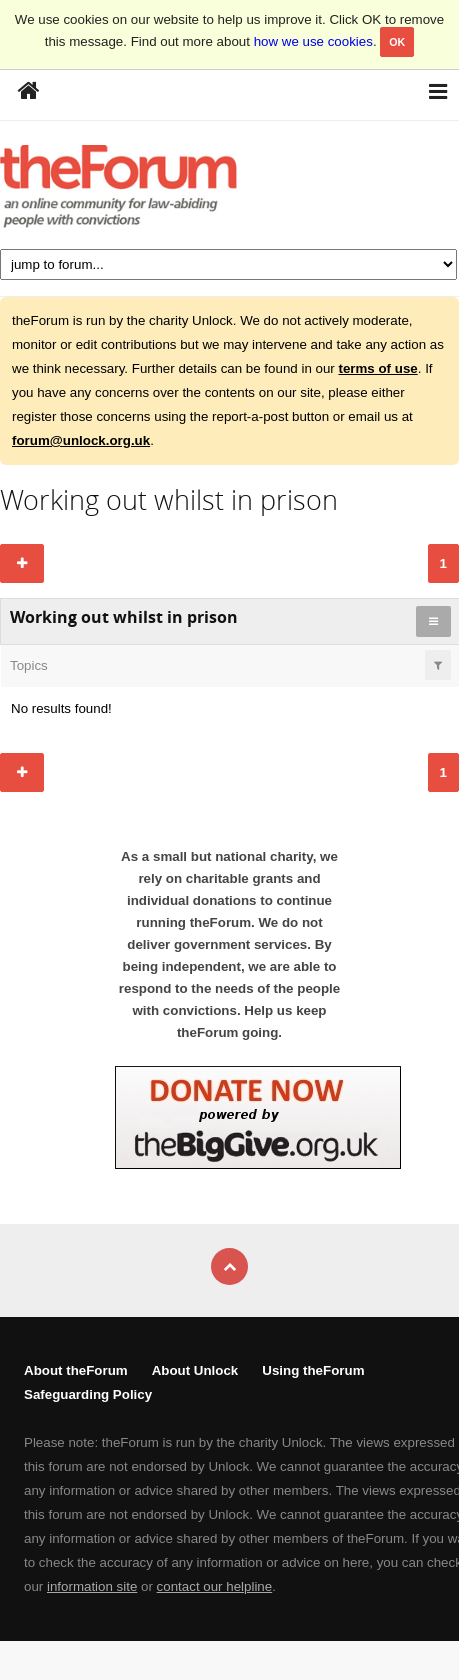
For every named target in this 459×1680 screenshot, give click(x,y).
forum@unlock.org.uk (81, 440)
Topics (29, 665)
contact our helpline (215, 1586)
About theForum (76, 1370)
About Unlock (195, 1370)
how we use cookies (313, 41)
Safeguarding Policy (88, 1394)
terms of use (377, 368)
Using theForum (313, 1370)
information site (92, 1586)
